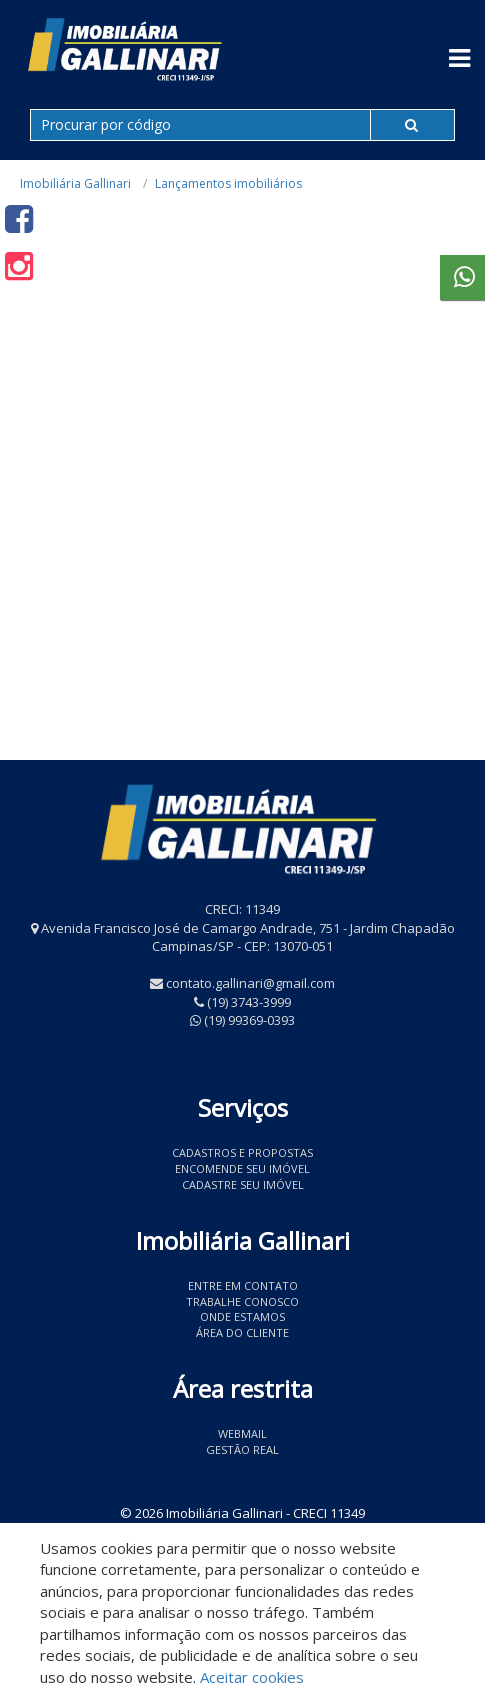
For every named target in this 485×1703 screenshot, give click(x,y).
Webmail (242, 1433)
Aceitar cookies (252, 1677)
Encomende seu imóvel (242, 1168)
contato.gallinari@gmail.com (250, 983)
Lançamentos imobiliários (228, 183)
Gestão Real (242, 1449)
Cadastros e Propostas (242, 1152)
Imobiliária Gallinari (75, 183)
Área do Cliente (242, 1332)
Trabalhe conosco (242, 1301)
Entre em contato (243, 1285)
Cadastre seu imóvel (243, 1184)
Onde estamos (242, 1316)
